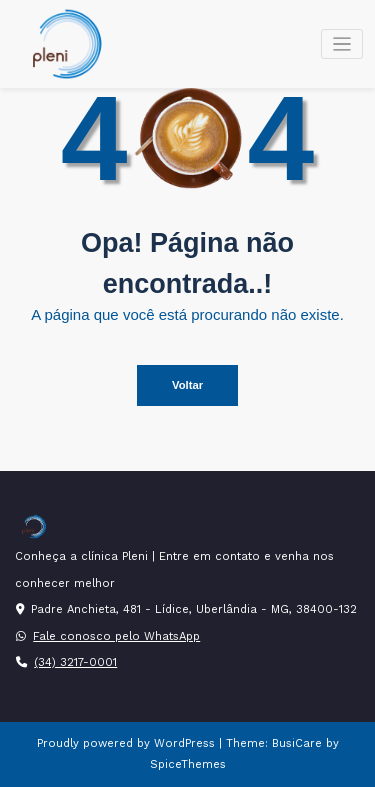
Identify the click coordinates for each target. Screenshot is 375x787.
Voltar (187, 385)
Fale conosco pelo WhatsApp (116, 636)
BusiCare (299, 743)
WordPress (184, 743)
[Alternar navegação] (342, 44)
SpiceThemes (188, 764)
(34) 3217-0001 (75, 662)
